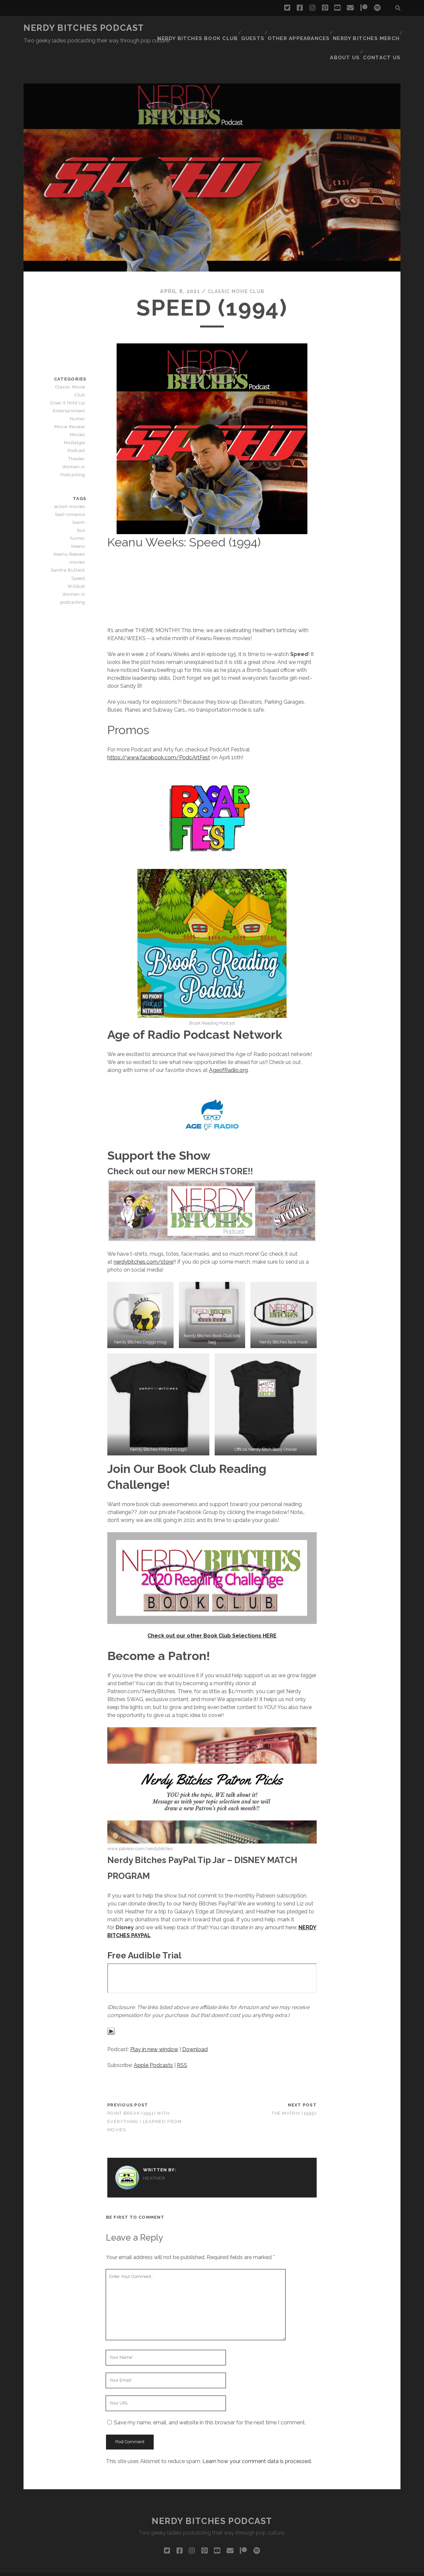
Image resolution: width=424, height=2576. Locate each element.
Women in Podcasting (73, 435)
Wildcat (77, 559)
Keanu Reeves (70, 527)
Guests (260, 27)
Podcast (77, 415)
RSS (182, 2038)
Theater (77, 423)
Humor (79, 383)
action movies (70, 479)
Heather (154, 2150)
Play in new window (154, 2022)
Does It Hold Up (69, 367)
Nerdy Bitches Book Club (207, 27)
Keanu (79, 519)
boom (80, 495)
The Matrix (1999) (294, 2086)
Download (195, 2022)
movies (78, 535)
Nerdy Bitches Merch (368, 27)
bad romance (71, 487)
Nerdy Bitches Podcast (84, 28)
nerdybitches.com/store (143, 1235)
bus (82, 503)
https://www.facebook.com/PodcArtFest (158, 731)
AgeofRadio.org (228, 1043)
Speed (79, 551)
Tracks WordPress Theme (183, 2568)
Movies (78, 399)
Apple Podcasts (153, 2038)
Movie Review (71, 391)
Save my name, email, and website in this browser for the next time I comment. (210, 2395)
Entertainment (70, 375)
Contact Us (384, 36)
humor (79, 511)
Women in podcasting (73, 571)
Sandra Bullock (69, 543)
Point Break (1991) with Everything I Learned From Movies (144, 2094)
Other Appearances (305, 27)
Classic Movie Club (236, 264)
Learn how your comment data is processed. (257, 2434)
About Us (347, 36)
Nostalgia (75, 407)
